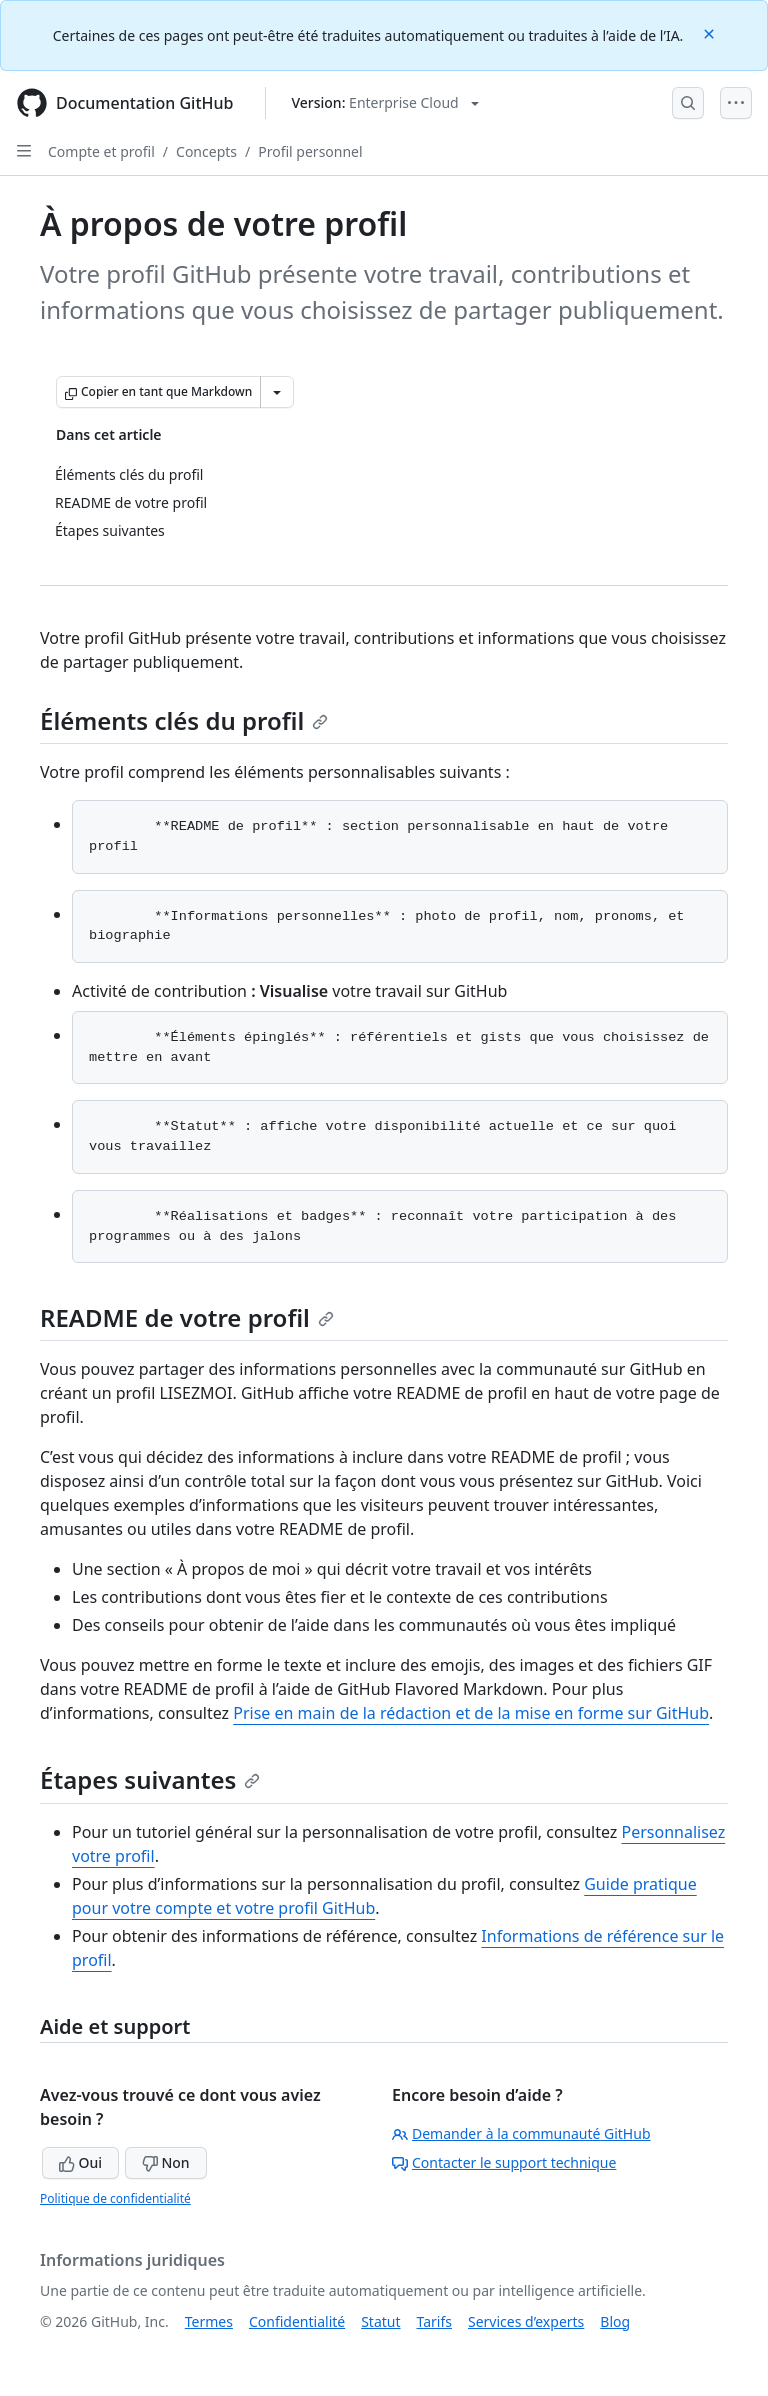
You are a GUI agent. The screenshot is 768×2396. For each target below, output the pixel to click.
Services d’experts (526, 2321)
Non (166, 2162)
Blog (615, 2321)
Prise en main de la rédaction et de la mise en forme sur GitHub (471, 1713)
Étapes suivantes (150, 1779)
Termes (209, 2321)
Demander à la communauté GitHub (521, 2133)
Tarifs (434, 2321)
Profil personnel (310, 151)
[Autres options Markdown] (277, 392)
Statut (380, 2321)
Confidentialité (297, 2321)
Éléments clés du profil (184, 720)
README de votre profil (187, 1317)
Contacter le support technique (504, 2162)
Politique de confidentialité (115, 2198)
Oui (80, 2162)
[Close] (711, 32)
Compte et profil (101, 151)
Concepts (206, 151)
